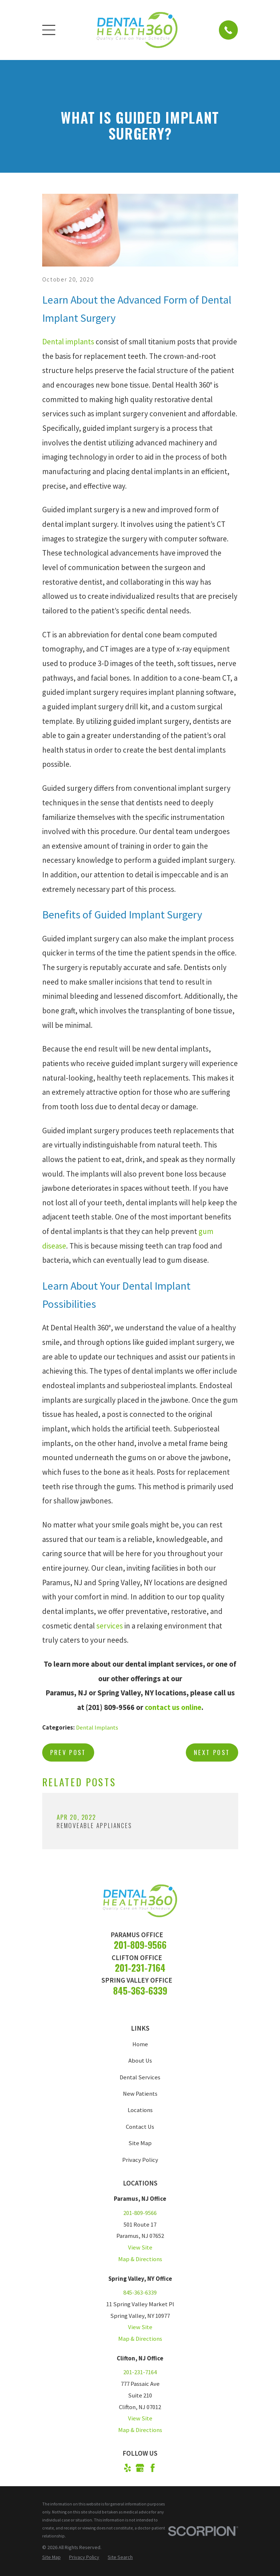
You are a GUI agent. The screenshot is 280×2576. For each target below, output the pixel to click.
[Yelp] (127, 2468)
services (109, 1626)
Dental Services (140, 2077)
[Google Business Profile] (140, 2468)
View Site (140, 2247)
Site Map (140, 2143)
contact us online (173, 1707)
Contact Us (140, 2127)
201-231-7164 (140, 1967)
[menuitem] (51, 2557)
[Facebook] (152, 2468)
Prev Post (68, 1752)
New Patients (140, 2094)
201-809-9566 (140, 1944)
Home (140, 2044)
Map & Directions (140, 2259)
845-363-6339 (140, 1990)
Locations (140, 2110)
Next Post (212, 1752)
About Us (140, 2060)
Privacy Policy (140, 2160)
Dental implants (68, 341)
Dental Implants (97, 1727)
